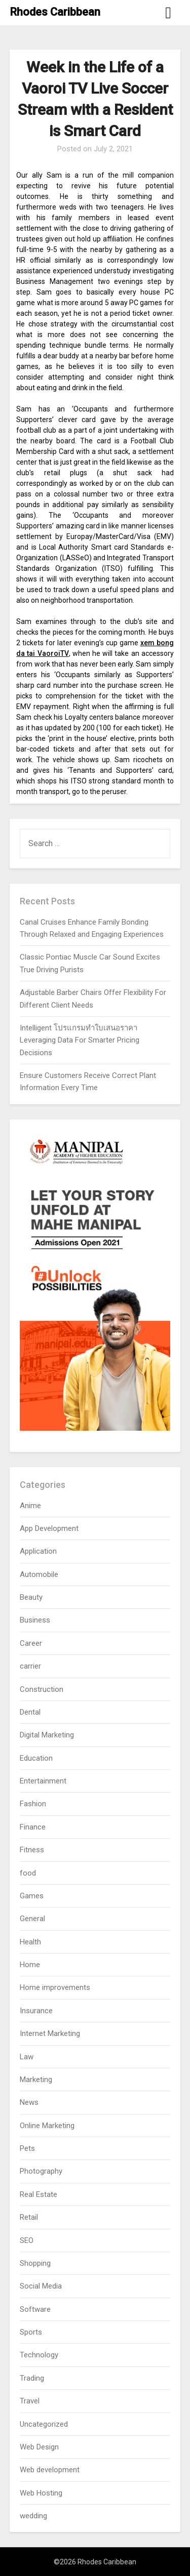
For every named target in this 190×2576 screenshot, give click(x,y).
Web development (50, 2469)
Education (36, 1758)
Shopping (35, 2263)
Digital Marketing (47, 1734)
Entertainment (43, 1780)
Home (30, 1964)
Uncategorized (44, 2424)
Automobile (39, 1574)
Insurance (36, 2010)
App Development (49, 1528)
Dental (30, 1712)
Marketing (36, 2079)
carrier (30, 1666)
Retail (29, 2217)
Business (35, 1620)
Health (30, 1941)
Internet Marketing (50, 2033)
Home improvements (55, 1987)
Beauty (31, 1597)
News (29, 2102)
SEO (26, 2240)
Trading (32, 2378)
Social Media (41, 2286)
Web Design (39, 2447)
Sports (31, 2332)
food (28, 1873)
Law (26, 2056)
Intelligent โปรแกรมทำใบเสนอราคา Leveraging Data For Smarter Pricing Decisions (79, 1040)
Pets (27, 2148)
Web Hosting (41, 2493)
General (32, 1918)
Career (31, 1643)
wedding (33, 2515)
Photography (41, 2171)
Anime (30, 1505)
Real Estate (38, 2194)
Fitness (32, 1849)
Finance (33, 1827)
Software (35, 2309)
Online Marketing (47, 2125)
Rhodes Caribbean (55, 12)
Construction (41, 1689)
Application (38, 1551)
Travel (30, 2400)
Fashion (33, 1803)
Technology (39, 2354)
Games (32, 1895)
